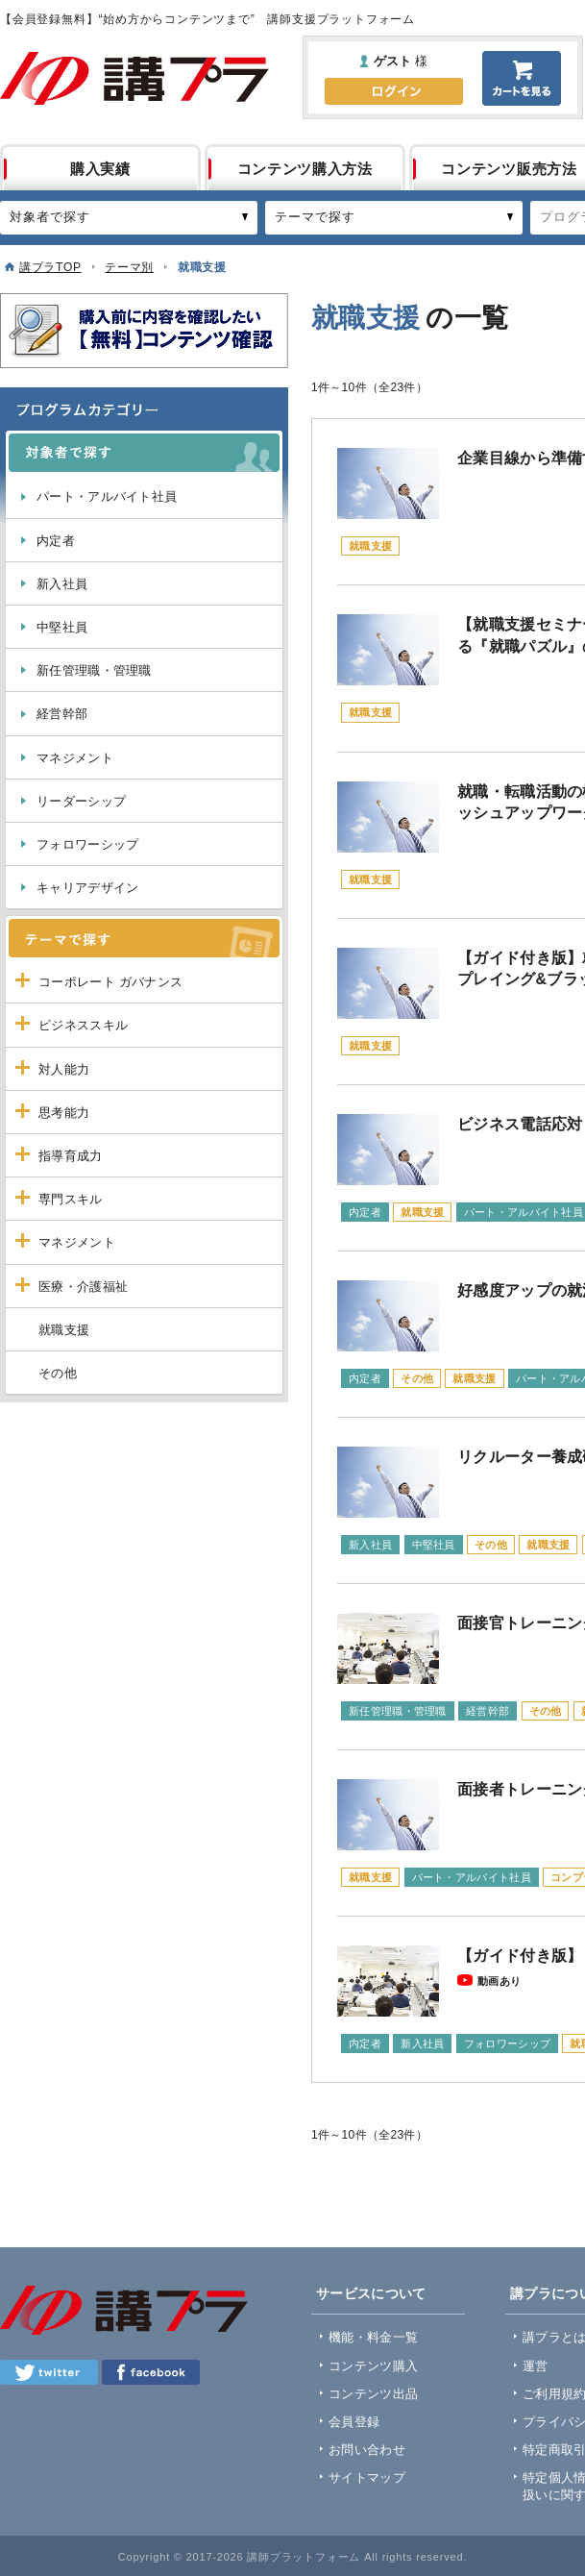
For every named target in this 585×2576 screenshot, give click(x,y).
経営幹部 (62, 713)
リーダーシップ (81, 801)
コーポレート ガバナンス (110, 982)
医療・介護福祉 (83, 1286)
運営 (535, 2366)
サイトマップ (367, 2477)
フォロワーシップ (87, 844)
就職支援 (63, 1330)
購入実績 (100, 169)
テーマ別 (129, 267)
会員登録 (354, 2422)
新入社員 (62, 584)
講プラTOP (50, 267)
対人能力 (63, 1069)
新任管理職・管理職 (94, 670)
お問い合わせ (367, 2449)
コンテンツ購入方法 (305, 169)
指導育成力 (70, 1156)
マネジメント (75, 758)
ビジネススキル (83, 1025)
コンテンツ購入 (373, 2366)
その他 (57, 1373)
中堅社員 (62, 627)
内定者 (56, 540)
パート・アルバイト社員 (107, 496)
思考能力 (63, 1112)
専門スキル (70, 1199)
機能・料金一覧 (373, 2337)
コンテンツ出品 (373, 2394)
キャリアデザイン (87, 887)
